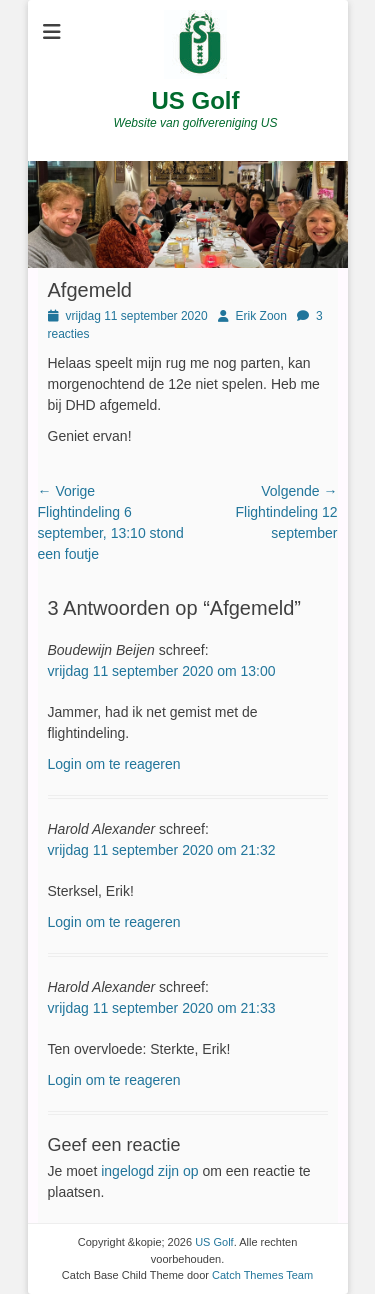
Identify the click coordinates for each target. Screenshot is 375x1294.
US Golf (196, 100)
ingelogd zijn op (149, 1171)
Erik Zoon (261, 316)
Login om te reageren (114, 764)
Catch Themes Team (262, 1275)
